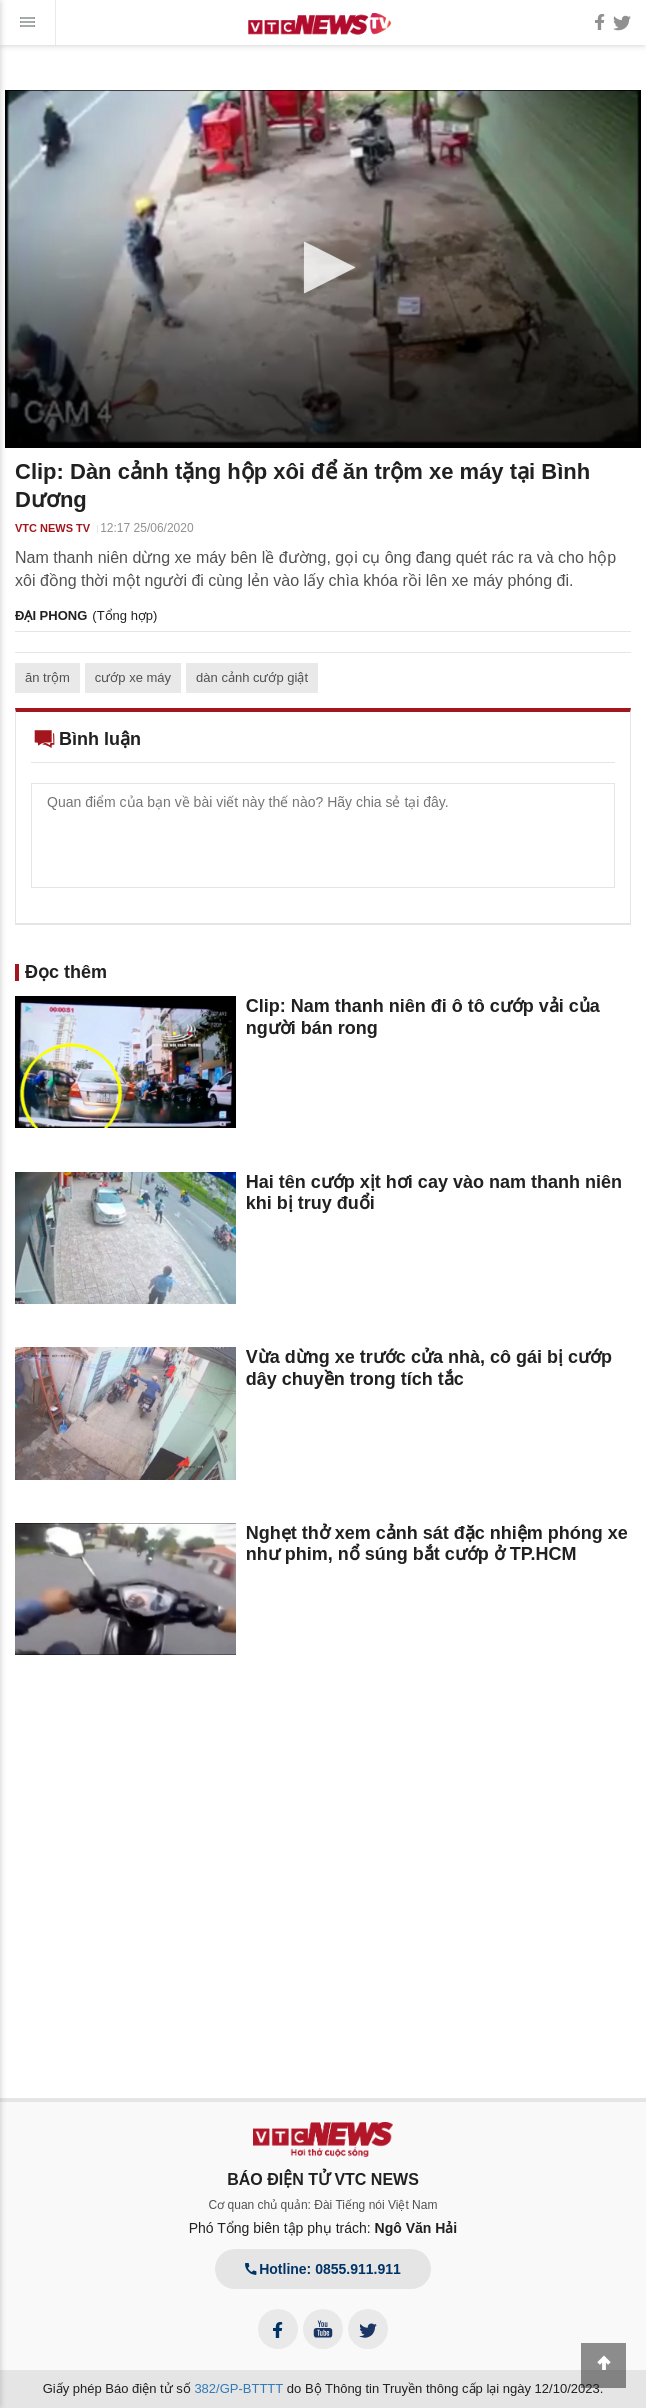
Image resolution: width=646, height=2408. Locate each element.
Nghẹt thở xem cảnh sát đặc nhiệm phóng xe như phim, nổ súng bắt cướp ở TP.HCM (437, 1544)
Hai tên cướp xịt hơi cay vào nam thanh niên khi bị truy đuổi (434, 1193)
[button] (323, 267)
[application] (323, 269)
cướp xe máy (133, 677)
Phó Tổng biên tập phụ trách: (323, 2228)
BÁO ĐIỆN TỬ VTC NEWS (323, 2179)
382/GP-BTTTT (238, 2388)
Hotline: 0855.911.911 (323, 2269)
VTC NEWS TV (52, 528)
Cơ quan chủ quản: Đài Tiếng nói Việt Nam (323, 2205)
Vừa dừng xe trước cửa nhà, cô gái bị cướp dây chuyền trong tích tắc (429, 1368)
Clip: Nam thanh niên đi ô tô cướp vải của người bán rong (423, 1017)
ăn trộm (47, 677)
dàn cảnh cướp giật (252, 677)
